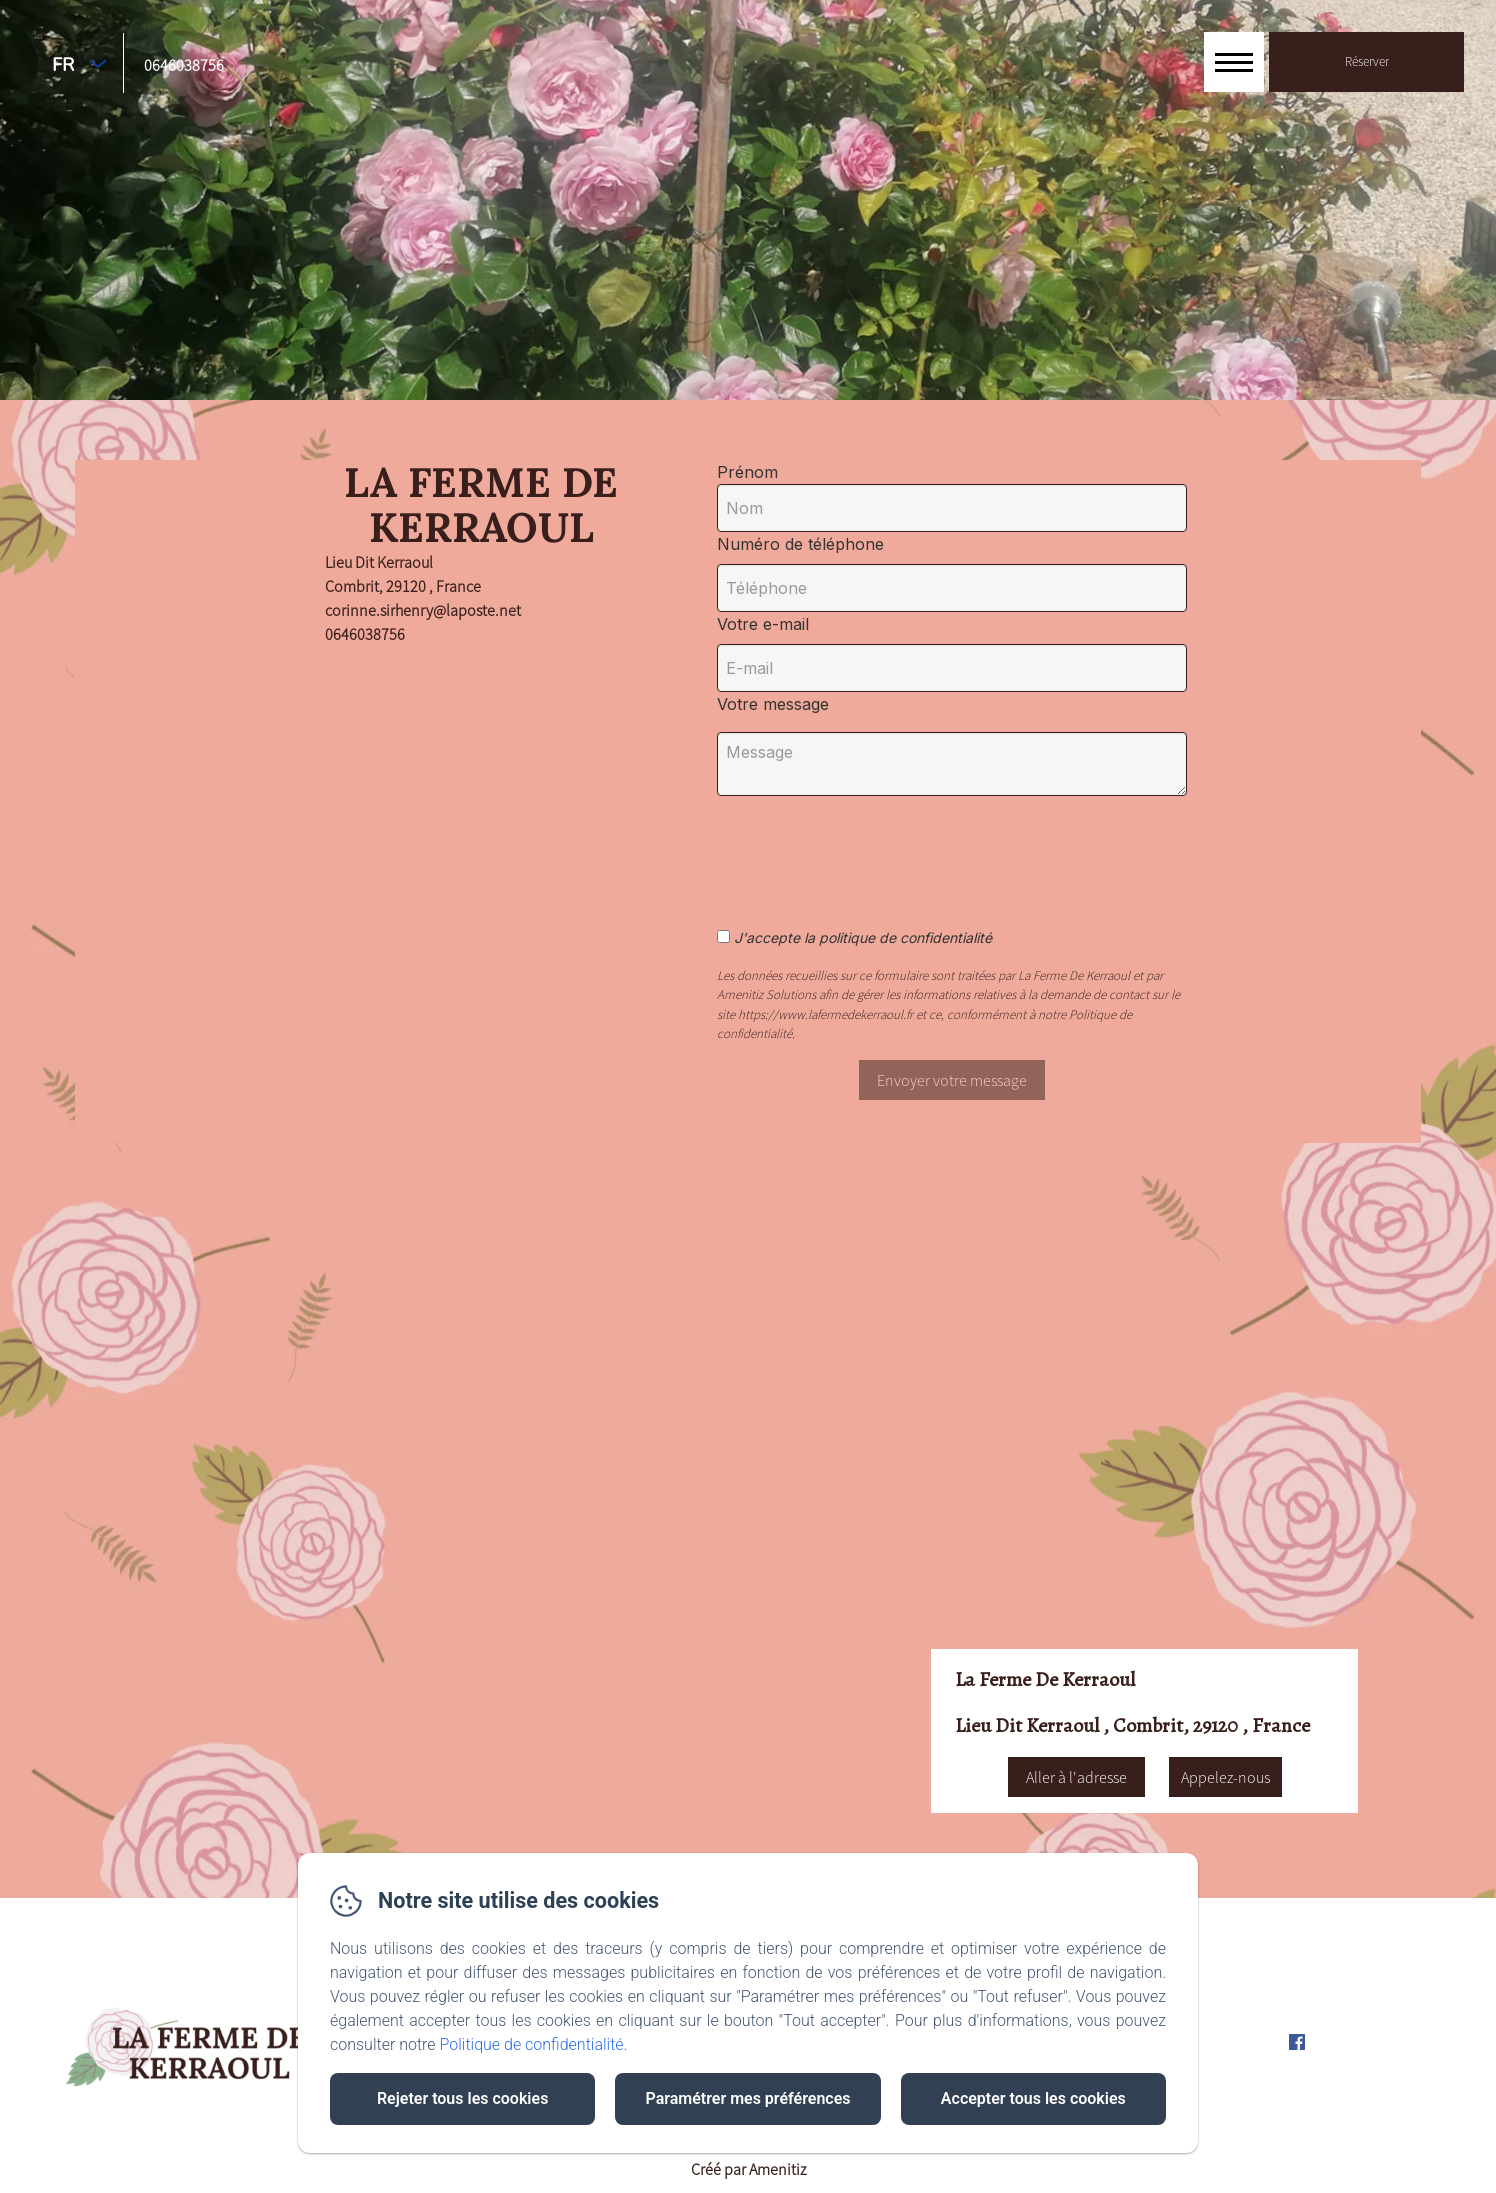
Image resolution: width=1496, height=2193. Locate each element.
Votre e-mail (763, 624)
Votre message (773, 704)
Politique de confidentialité (532, 2044)
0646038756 (184, 65)
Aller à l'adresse (1076, 1777)
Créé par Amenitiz (748, 2169)
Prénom (747, 472)
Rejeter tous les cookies (462, 2098)
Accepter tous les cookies (1033, 2098)
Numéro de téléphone (800, 544)
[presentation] (885, 851)
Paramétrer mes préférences (747, 2098)
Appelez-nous (1225, 1777)
